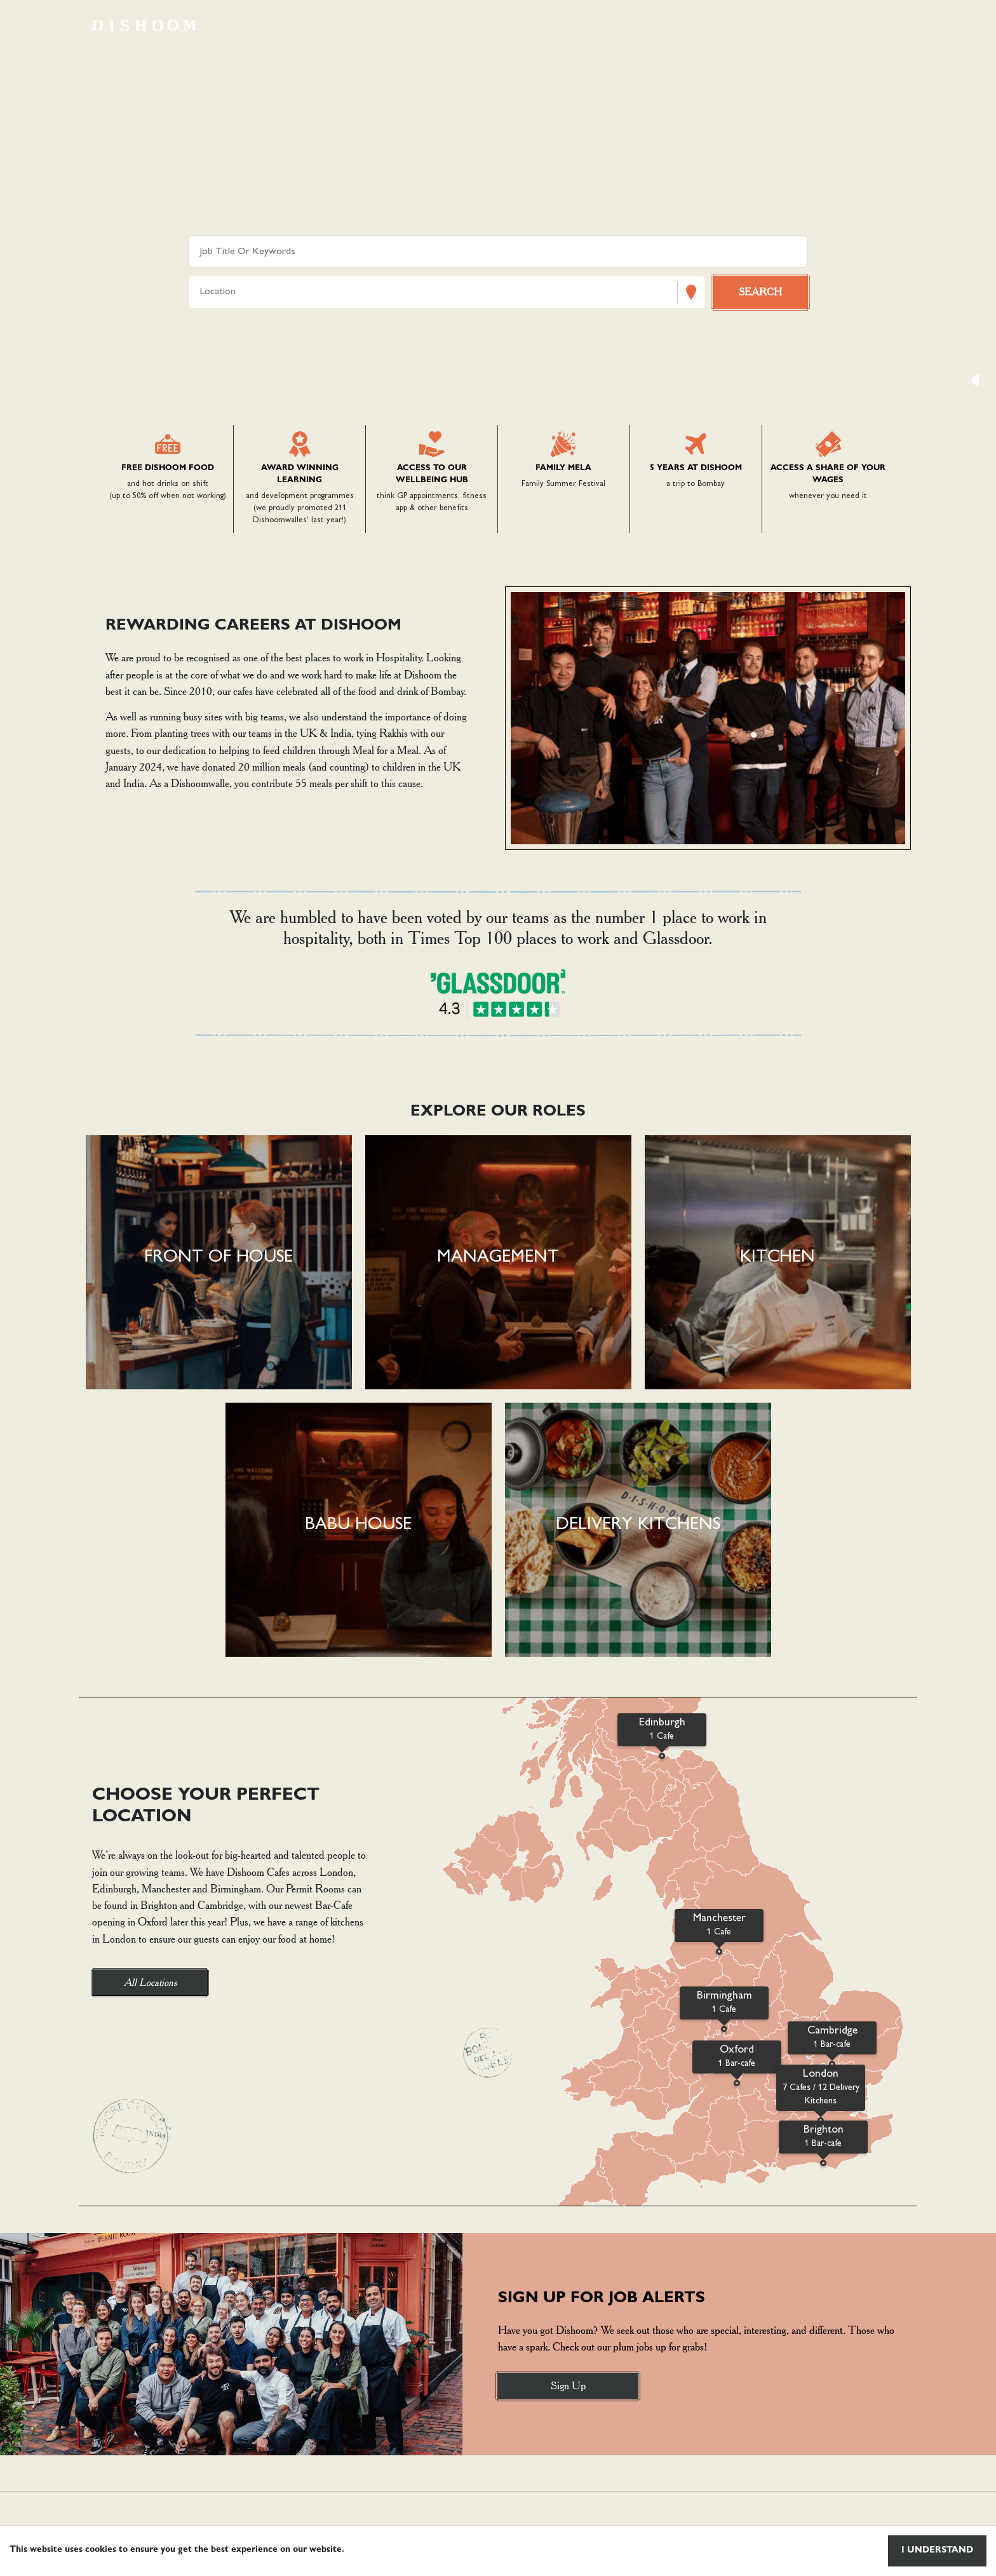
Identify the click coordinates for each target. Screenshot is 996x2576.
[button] (218, 1262)
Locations (767, 25)
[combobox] (201, 292)
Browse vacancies (668, 25)
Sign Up (568, 2385)
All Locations (150, 1982)
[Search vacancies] (760, 292)
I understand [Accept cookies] (937, 2550)
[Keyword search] (498, 251)
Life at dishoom (858, 25)
